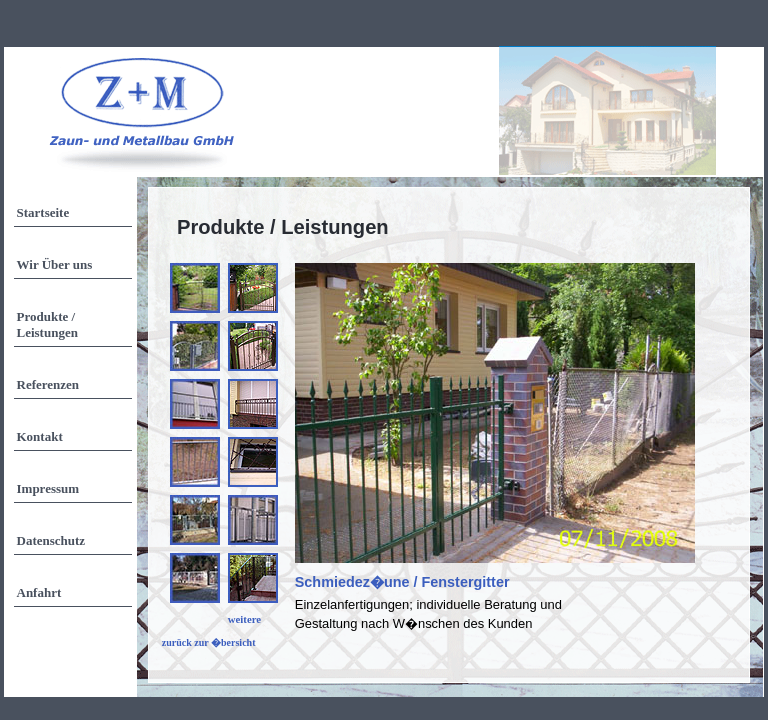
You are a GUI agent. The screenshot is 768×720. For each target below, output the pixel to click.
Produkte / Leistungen (47, 324)
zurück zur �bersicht (209, 642)
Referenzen (48, 384)
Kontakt (40, 436)
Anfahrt (39, 592)
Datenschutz (51, 540)
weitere (244, 619)
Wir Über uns (55, 264)
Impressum (48, 488)
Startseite (43, 212)
